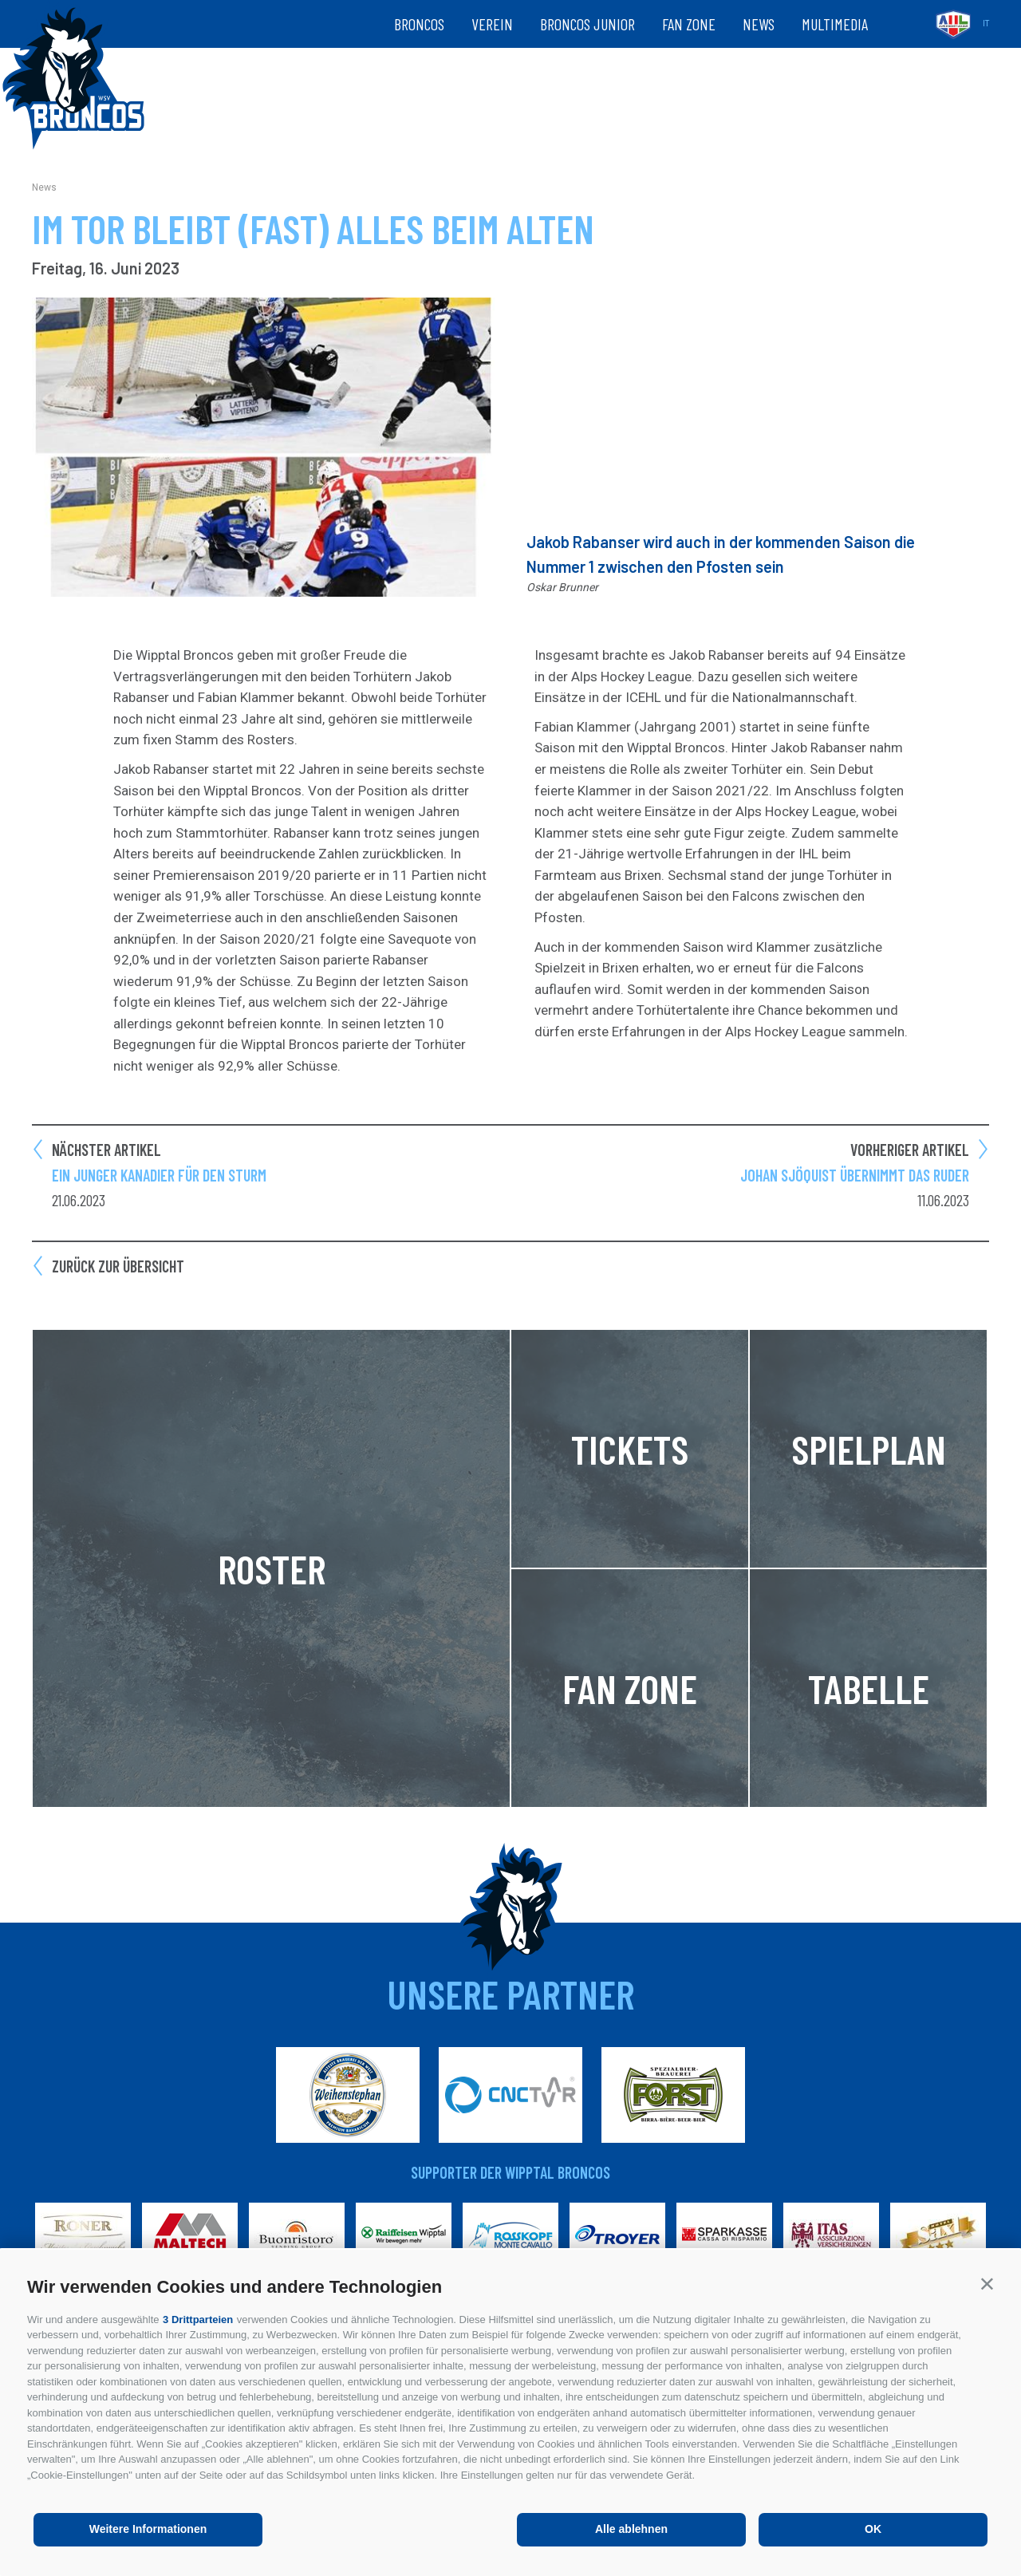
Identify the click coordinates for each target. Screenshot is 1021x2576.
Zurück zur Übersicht (118, 1266)
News (759, 24)
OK (873, 2529)
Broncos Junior (587, 24)
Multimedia (835, 24)
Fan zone (688, 24)
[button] (987, 2283)
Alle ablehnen (631, 2529)
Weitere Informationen (148, 2529)
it (986, 23)
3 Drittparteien (198, 2320)
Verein (492, 24)
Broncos (419, 24)
